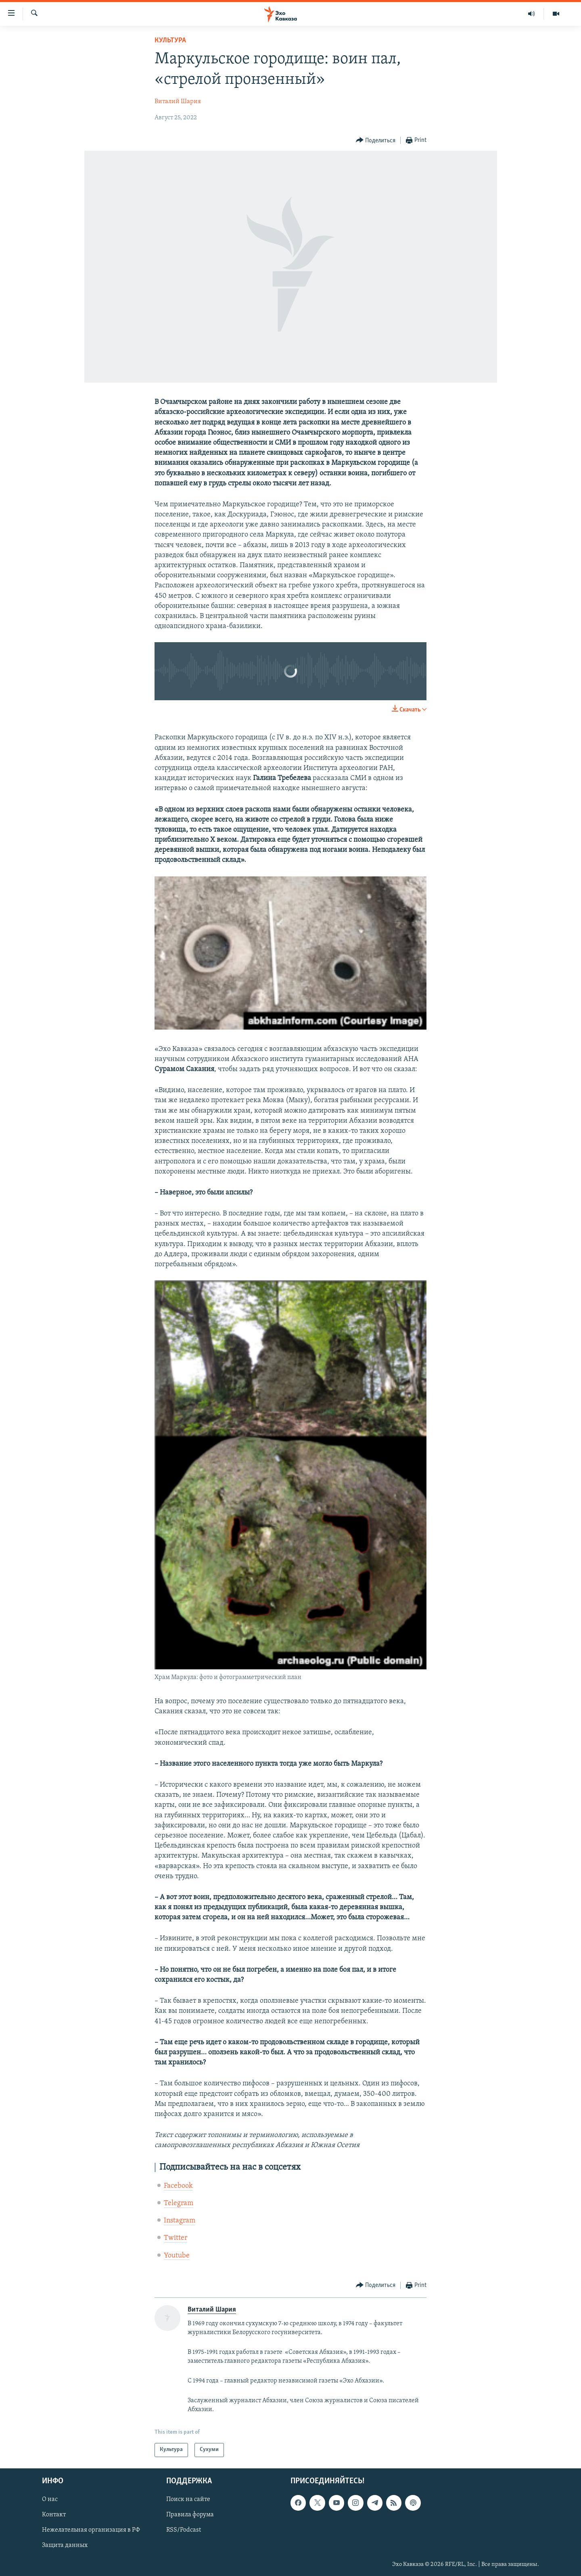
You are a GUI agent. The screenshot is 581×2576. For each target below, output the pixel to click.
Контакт (54, 2514)
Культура (170, 40)
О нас (50, 2499)
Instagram (179, 2220)
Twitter (175, 2238)
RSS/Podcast (183, 2530)
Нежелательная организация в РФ (91, 2530)
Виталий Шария (178, 101)
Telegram (178, 2203)
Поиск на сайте (188, 2499)
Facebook (178, 2186)
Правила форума (190, 2514)
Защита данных (65, 2545)
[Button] (376, 140)
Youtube (177, 2256)
